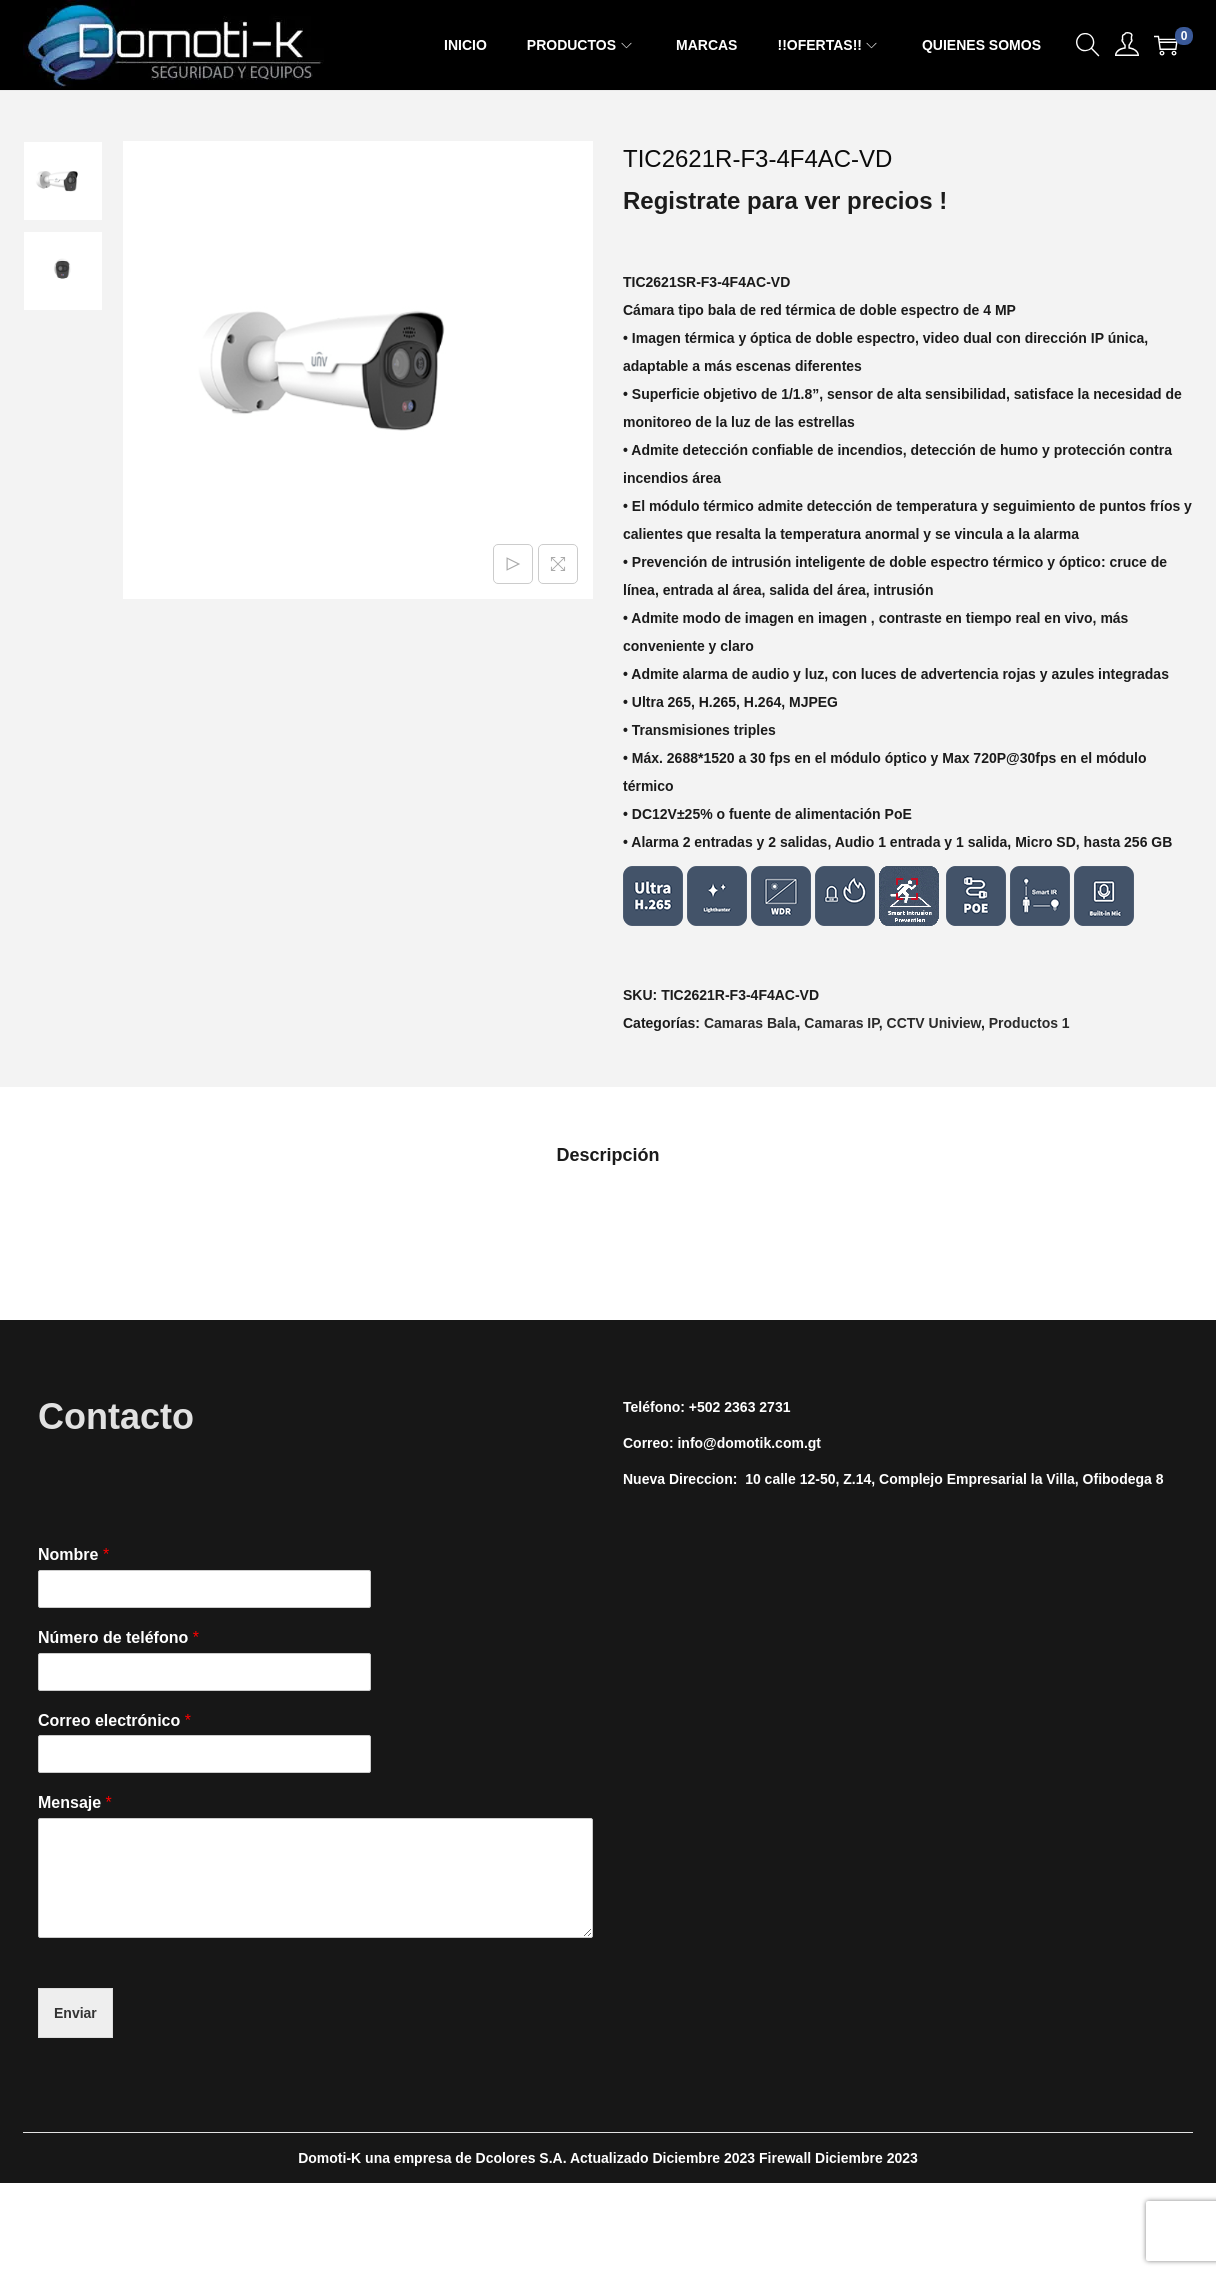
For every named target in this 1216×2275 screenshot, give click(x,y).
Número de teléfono (118, 1637)
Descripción (607, 1155)
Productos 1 (1029, 1023)
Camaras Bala (750, 1023)
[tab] (607, 1155)
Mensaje (75, 1802)
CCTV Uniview (934, 1023)
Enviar (75, 2013)
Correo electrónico (114, 1720)
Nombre (73, 1554)
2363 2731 (757, 1407)
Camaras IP (841, 1023)
